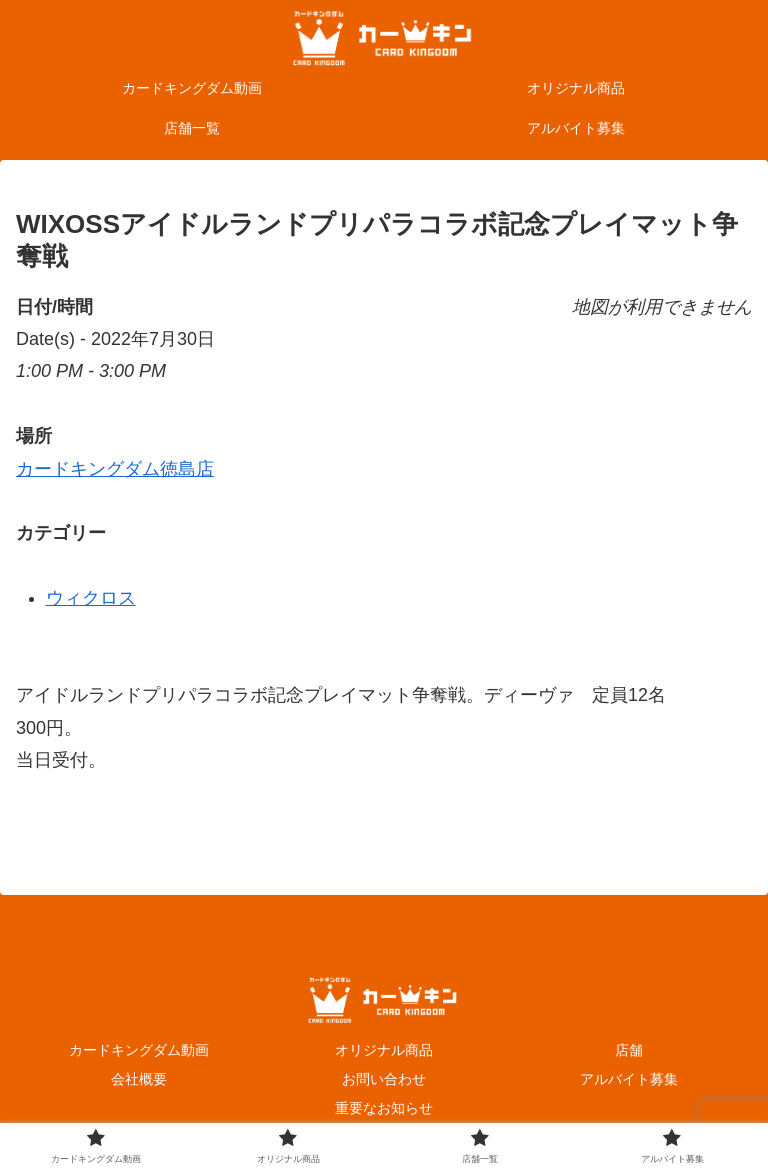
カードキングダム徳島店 (115, 469)
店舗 (629, 1050)
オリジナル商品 (384, 1050)
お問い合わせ (384, 1079)
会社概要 (139, 1079)
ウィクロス (91, 598)
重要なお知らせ (384, 1108)
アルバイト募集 (629, 1079)
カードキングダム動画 (139, 1050)
